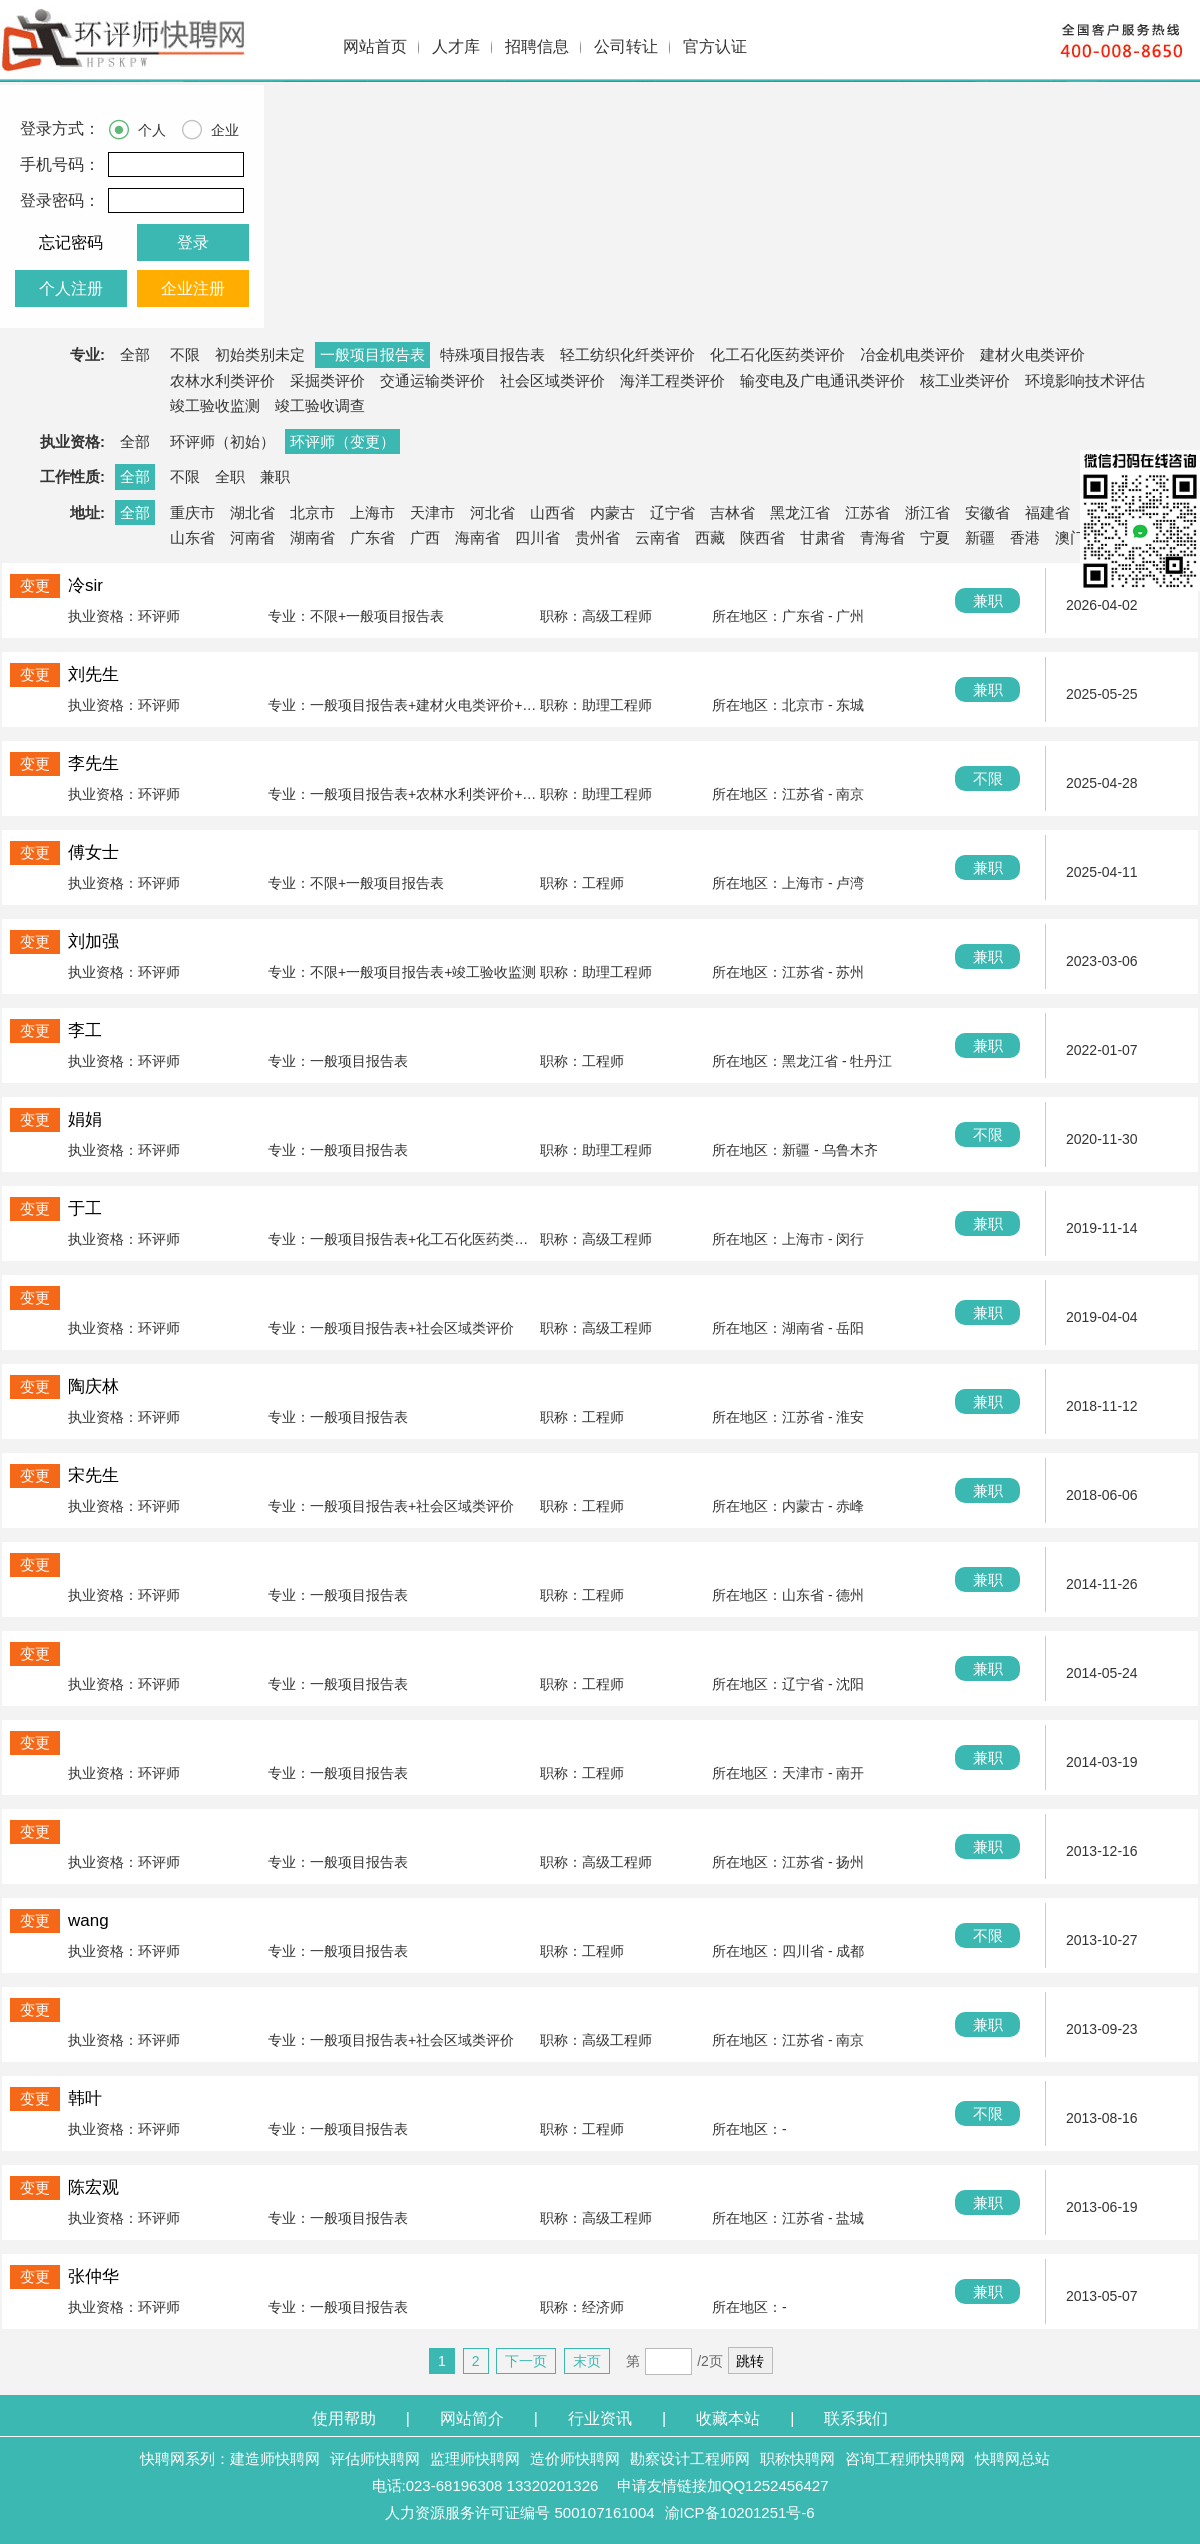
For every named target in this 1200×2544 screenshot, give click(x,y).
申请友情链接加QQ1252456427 (723, 2485)
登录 (193, 242)
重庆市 (192, 512)
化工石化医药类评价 (777, 354)
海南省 (477, 537)
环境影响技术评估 (1085, 380)
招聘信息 (537, 46)
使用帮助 (344, 2418)
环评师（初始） (222, 441)
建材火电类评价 (1032, 354)
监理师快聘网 (475, 2458)
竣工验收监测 (215, 405)
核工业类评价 (965, 380)
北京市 (312, 512)
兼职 (275, 476)
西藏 (710, 537)
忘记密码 (71, 242)
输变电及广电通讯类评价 (822, 380)
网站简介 (472, 2418)
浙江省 (927, 512)
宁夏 (935, 537)
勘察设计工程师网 (690, 2458)
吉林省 (732, 512)
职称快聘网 (797, 2458)
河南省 (252, 537)
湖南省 (312, 537)
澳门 (1070, 537)
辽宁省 (672, 512)
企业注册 (193, 288)
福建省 (1047, 512)
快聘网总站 (1012, 2458)
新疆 (980, 537)
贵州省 (597, 537)
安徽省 (987, 512)
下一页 (526, 2361)
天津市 (432, 512)
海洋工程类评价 (672, 380)
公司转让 (626, 46)
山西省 (552, 512)
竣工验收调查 (320, 405)
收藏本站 (728, 2418)
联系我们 (856, 2418)
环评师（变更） (342, 441)
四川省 (537, 537)
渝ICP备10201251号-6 (740, 2512)
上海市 (372, 512)
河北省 (492, 512)
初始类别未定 (260, 354)
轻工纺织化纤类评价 (627, 354)
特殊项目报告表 (492, 354)
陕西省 (762, 537)
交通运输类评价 (432, 380)
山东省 (192, 537)
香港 (1025, 537)
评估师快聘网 (375, 2458)
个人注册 (71, 288)
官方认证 (715, 46)
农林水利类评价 (222, 380)
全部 (135, 354)
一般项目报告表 (372, 354)
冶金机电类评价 (912, 354)
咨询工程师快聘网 (905, 2458)
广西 (425, 537)
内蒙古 (612, 512)
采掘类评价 (327, 380)
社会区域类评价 (552, 380)
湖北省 (252, 512)
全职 (230, 476)
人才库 (456, 46)
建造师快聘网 (275, 2458)
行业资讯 (600, 2418)
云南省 (657, 537)
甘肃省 (822, 537)
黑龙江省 (800, 512)
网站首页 (375, 46)
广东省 (372, 537)
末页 (587, 2361)
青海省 (882, 537)
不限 (185, 354)
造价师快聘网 (575, 2458)
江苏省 (867, 512)
